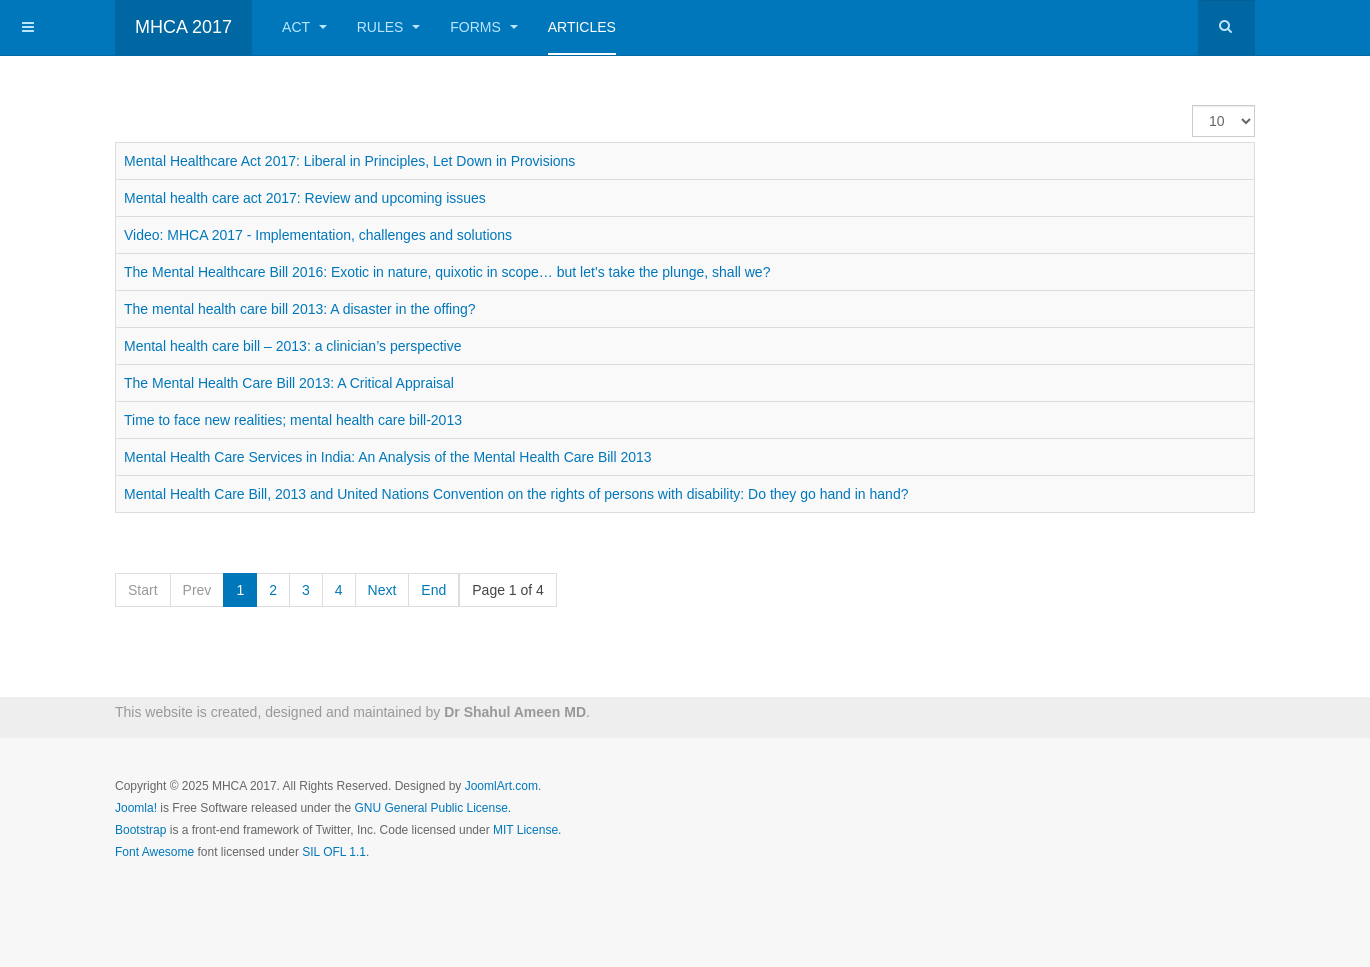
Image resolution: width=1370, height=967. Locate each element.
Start (143, 590)
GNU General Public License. (432, 808)
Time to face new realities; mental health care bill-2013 (293, 420)
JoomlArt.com (501, 786)
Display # (1192, 105)
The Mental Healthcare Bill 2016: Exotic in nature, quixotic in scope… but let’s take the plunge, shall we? (447, 272)
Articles (582, 27)
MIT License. (527, 830)
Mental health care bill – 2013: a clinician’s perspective (293, 346)
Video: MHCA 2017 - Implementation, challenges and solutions (318, 235)
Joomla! (136, 808)
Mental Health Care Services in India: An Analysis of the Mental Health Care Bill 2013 (388, 457)
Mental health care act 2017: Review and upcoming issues (305, 198)
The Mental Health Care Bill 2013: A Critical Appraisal (289, 383)
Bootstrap (140, 830)
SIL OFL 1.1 (334, 852)
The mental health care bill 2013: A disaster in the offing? (300, 309)
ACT (304, 27)
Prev (197, 590)
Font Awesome (154, 852)
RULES (389, 27)
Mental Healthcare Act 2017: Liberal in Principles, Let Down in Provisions (349, 161)
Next (382, 590)
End (433, 590)
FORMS (483, 27)
